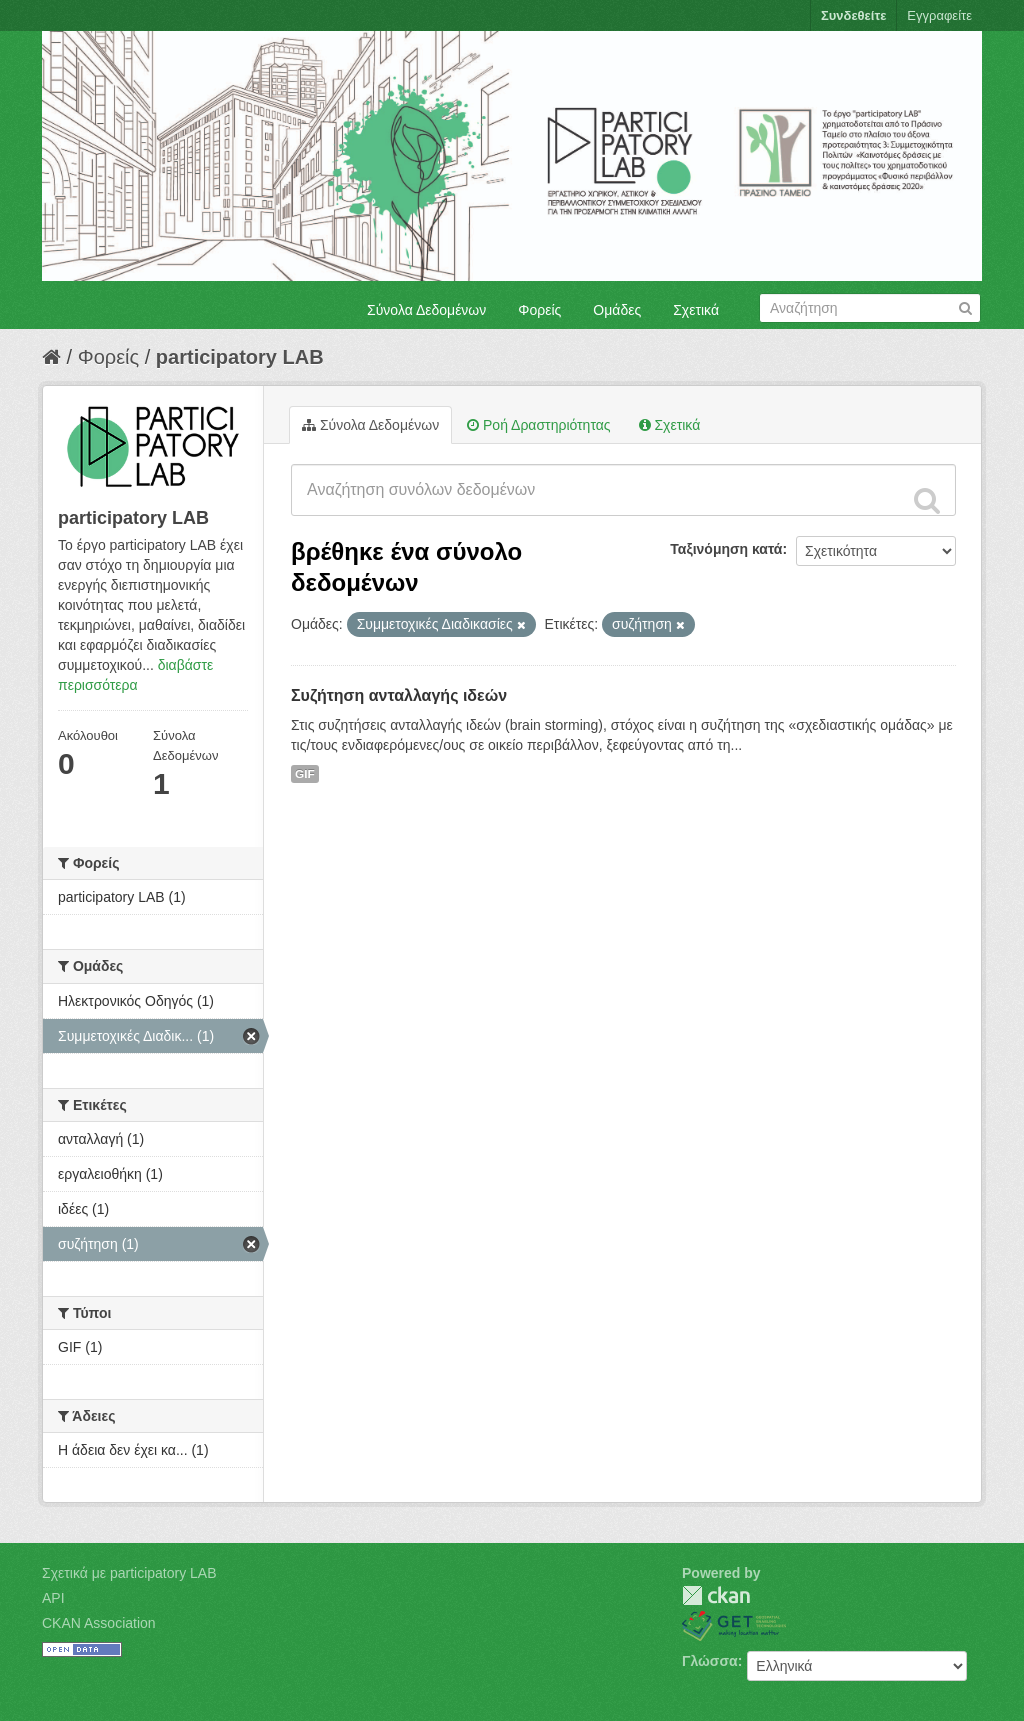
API (53, 1598)
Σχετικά (696, 310)
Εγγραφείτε (939, 15)
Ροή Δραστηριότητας (538, 425)
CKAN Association (99, 1623)
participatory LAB (240, 357)
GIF (305, 774)
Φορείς (539, 310)
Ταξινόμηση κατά (726, 549)
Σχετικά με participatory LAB (129, 1573)
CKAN (716, 1595)
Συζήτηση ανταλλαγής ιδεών (399, 695)
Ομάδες (617, 310)
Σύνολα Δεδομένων (426, 310)
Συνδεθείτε (853, 15)
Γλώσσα (710, 1661)
